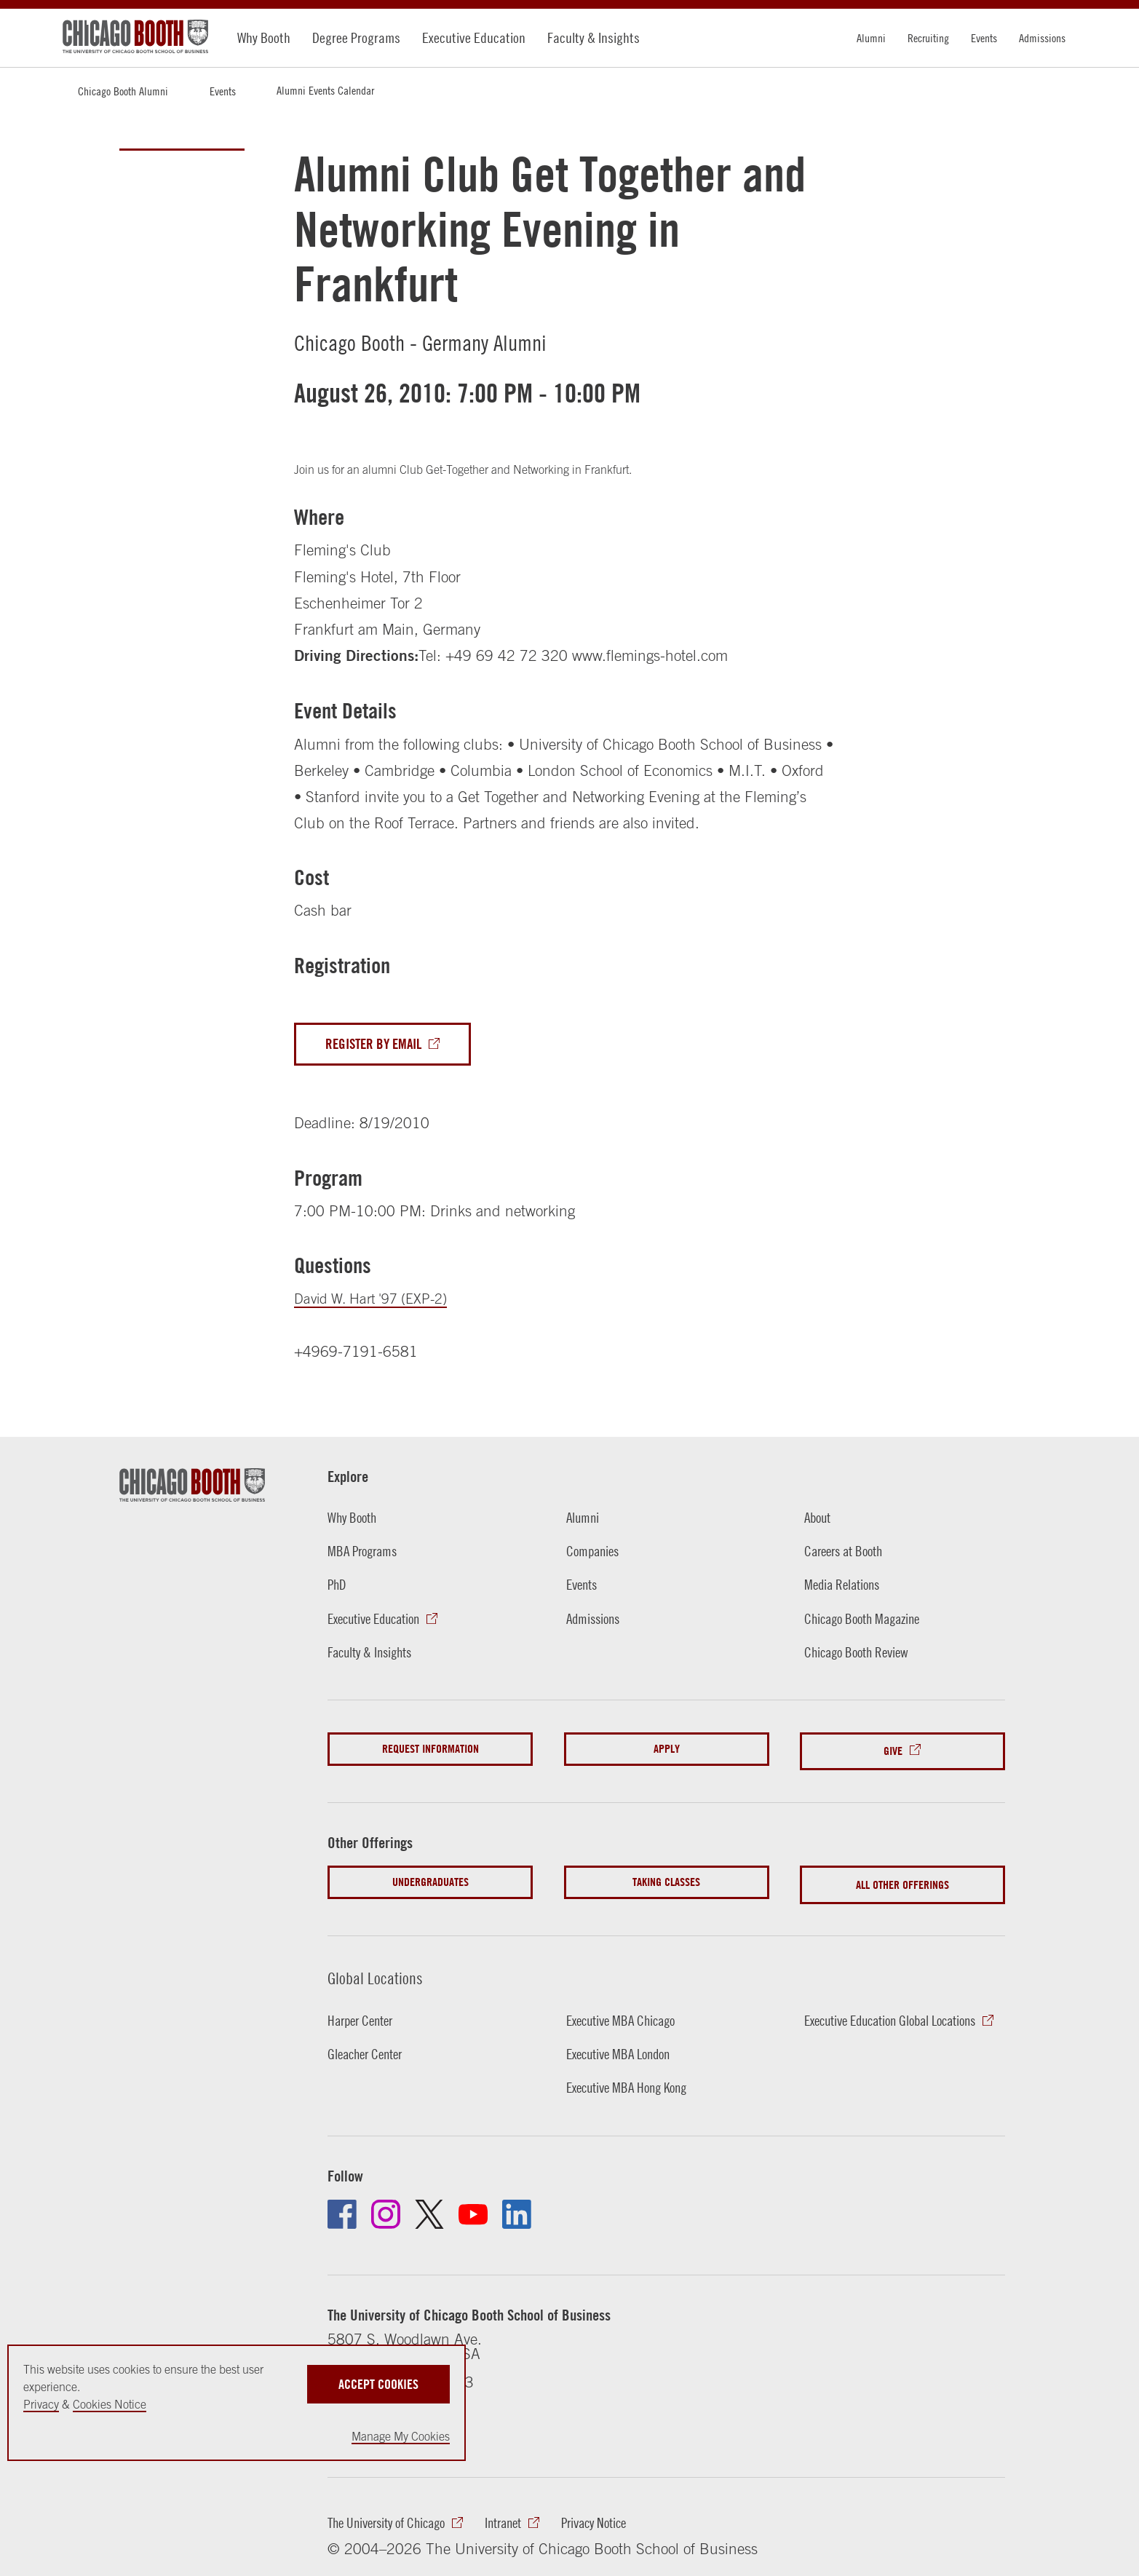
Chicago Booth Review (863, 1653)
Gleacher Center (370, 2044)
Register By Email (379, 1045)
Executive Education (473, 37)
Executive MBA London (625, 2044)
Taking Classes (666, 1878)
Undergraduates (430, 1878)
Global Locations (381, 1969)
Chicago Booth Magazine (869, 1619)
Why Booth (263, 37)
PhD (338, 1586)
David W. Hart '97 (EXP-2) (378, 1300)
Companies (595, 1552)
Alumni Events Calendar (325, 90)
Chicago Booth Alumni (123, 91)
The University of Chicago (395, 2515)
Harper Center (365, 2011)
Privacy (41, 2404)
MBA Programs (366, 1552)
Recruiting (928, 37)
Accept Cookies (378, 2379)
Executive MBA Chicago (628, 2011)
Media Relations (847, 1586)
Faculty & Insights (593, 37)
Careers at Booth (849, 1552)
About (819, 1518)
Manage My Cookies (401, 2436)
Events (984, 37)
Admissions (1042, 37)
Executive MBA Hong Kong (634, 2078)
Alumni (871, 37)
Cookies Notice (109, 2404)
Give (893, 1749)
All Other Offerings (902, 1878)
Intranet (524, 2515)
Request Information (430, 1749)
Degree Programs (356, 37)
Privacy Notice (622, 2515)
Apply (667, 1749)
